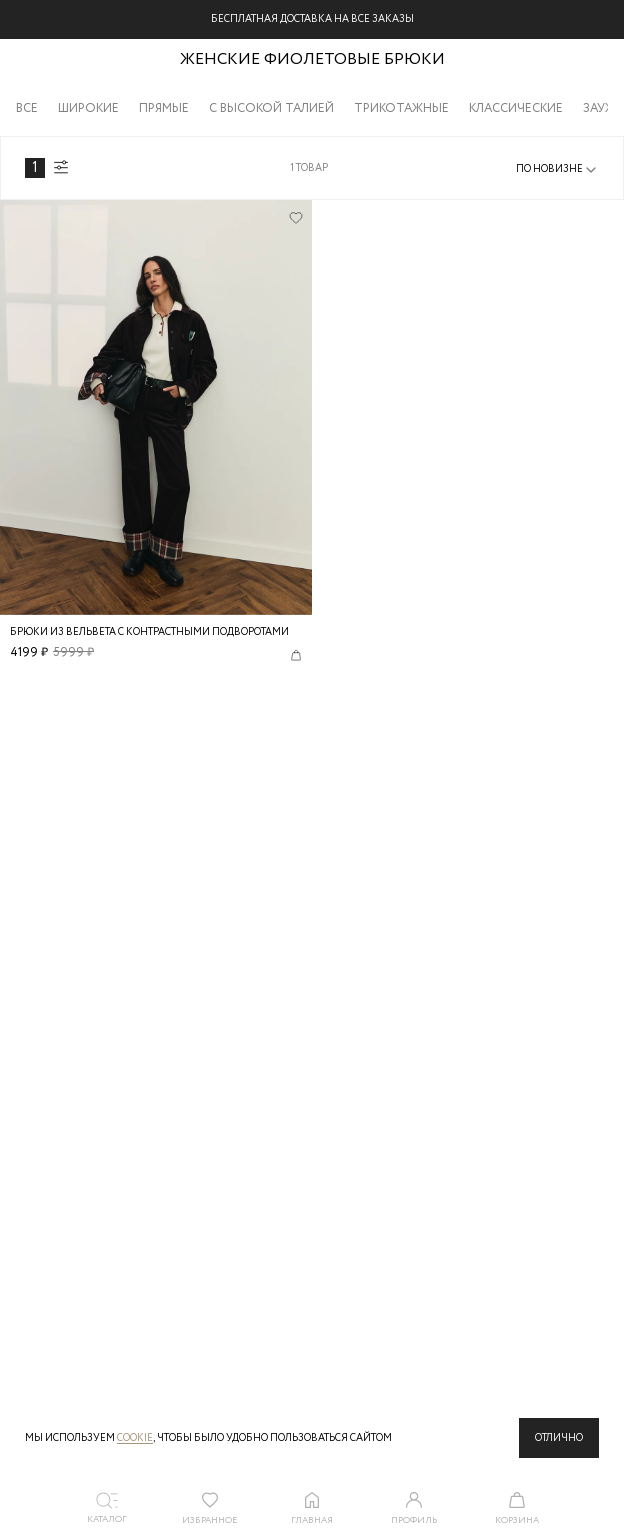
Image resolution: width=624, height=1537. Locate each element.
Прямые (164, 108)
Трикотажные (401, 108)
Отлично (559, 1438)
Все (27, 108)
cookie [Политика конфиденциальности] (135, 1438)
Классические (516, 108)
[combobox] (557, 170)
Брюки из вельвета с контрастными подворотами (149, 632)
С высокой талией (271, 108)
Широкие (88, 108)
